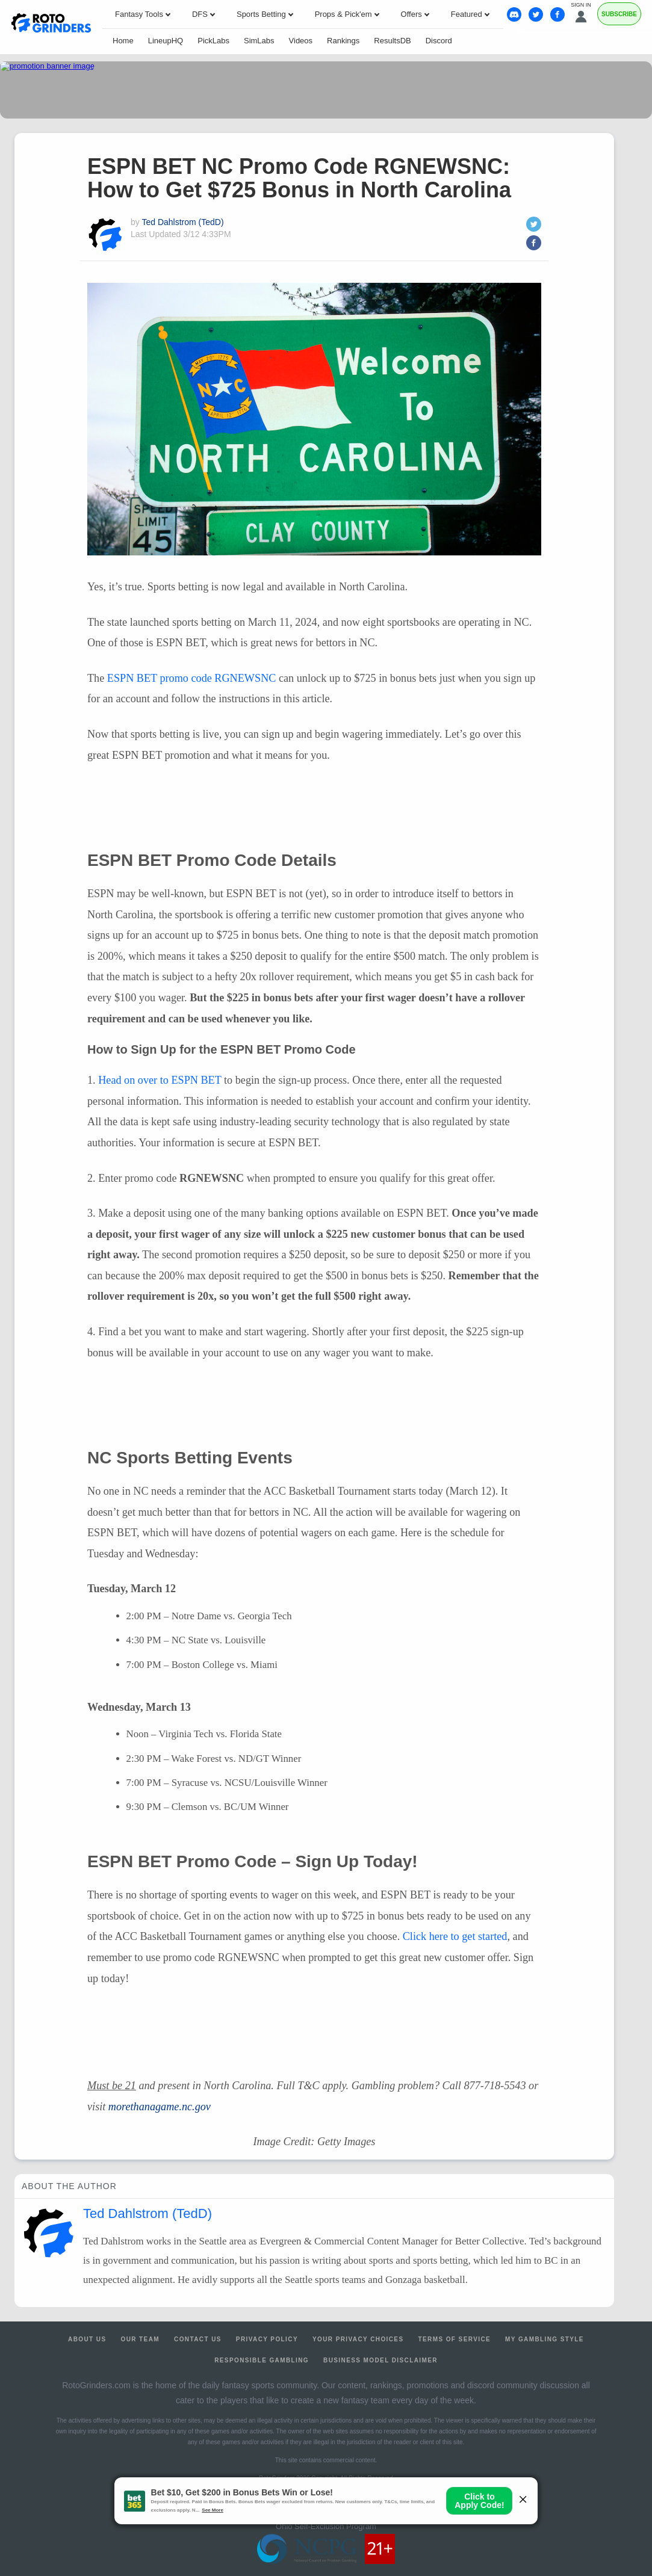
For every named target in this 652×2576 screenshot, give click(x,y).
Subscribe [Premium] (619, 14)
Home (123, 40)
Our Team (140, 2339)
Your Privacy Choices (358, 2339)
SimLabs (259, 40)
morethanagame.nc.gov (159, 2107)
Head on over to (159, 1080)
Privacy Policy (267, 2339)
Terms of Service (454, 2339)
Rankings (343, 40)
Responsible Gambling (261, 2360)
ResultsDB (392, 40)
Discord (439, 40)
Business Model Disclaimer (380, 2360)
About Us (87, 2339)
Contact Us (198, 2339)
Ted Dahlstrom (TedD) (182, 222)
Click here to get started (455, 1936)
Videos (301, 40)
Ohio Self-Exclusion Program (326, 2526)
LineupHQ (166, 40)
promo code (191, 678)
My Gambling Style (544, 2339)
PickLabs (213, 40)
